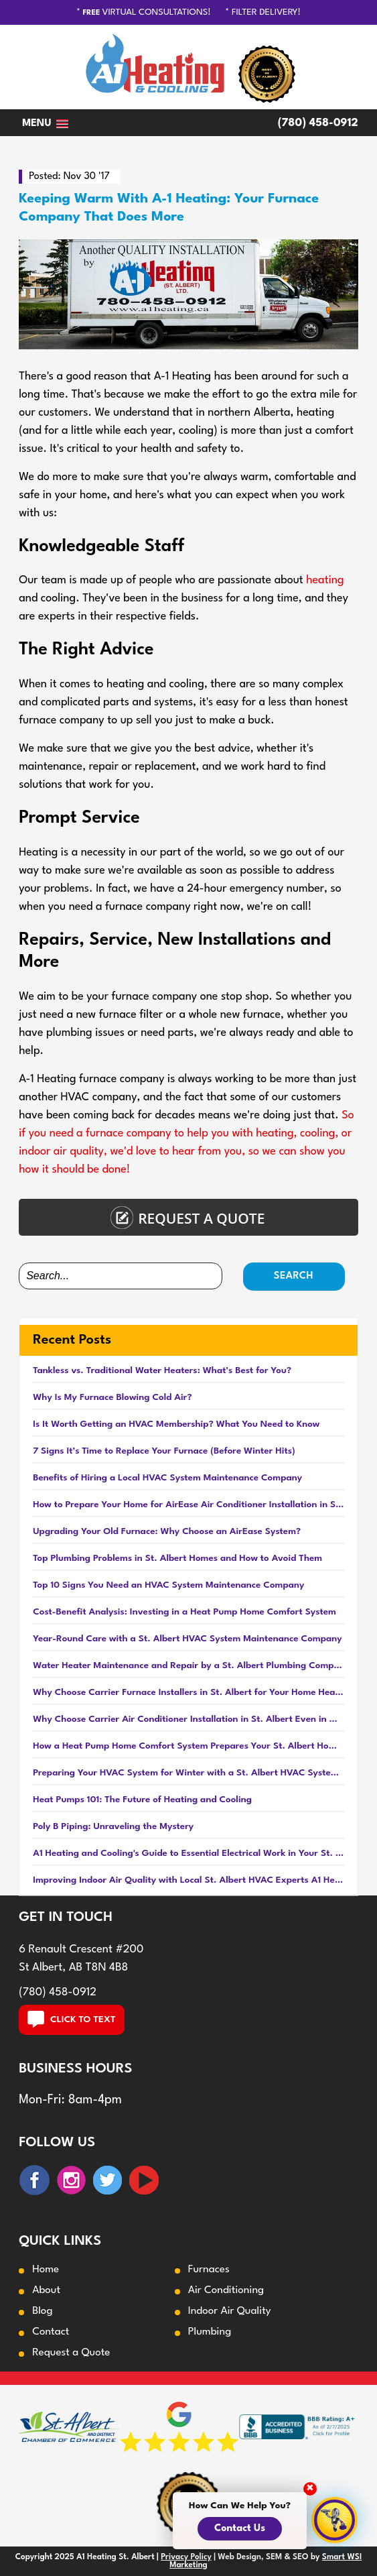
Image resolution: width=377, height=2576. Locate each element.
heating (325, 580)
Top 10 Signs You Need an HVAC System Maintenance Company (168, 1585)
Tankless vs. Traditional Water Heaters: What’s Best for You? (162, 1370)
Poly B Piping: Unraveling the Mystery (113, 1826)
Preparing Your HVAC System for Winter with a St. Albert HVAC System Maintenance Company (188, 1772)
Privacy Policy (186, 2557)
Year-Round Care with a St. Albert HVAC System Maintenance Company (187, 1638)
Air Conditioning (226, 2290)
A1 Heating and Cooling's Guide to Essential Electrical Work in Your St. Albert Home (188, 1853)
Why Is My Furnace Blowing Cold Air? (112, 1397)
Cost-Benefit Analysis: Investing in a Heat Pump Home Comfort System (184, 1612)
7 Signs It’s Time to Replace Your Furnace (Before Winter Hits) (164, 1451)
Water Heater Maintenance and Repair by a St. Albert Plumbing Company (188, 1665)
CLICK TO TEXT (71, 2019)
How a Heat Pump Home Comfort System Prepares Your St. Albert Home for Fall (188, 1746)
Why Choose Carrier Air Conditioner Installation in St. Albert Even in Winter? (188, 1719)
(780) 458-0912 (318, 123)
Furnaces (209, 2269)
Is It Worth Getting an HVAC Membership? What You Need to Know (176, 1424)
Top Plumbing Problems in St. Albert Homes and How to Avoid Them (177, 1558)
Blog (42, 2311)
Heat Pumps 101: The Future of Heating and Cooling (142, 1799)
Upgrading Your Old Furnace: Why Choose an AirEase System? (167, 1531)
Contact (50, 2332)
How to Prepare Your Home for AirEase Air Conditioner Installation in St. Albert (188, 1504)
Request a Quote (71, 2352)
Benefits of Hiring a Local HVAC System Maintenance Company (167, 1477)
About (46, 2290)
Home (45, 2269)
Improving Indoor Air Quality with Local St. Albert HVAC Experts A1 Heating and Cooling (188, 1880)
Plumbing (210, 2332)
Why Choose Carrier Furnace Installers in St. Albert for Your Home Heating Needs (188, 1692)
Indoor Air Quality (229, 2311)
